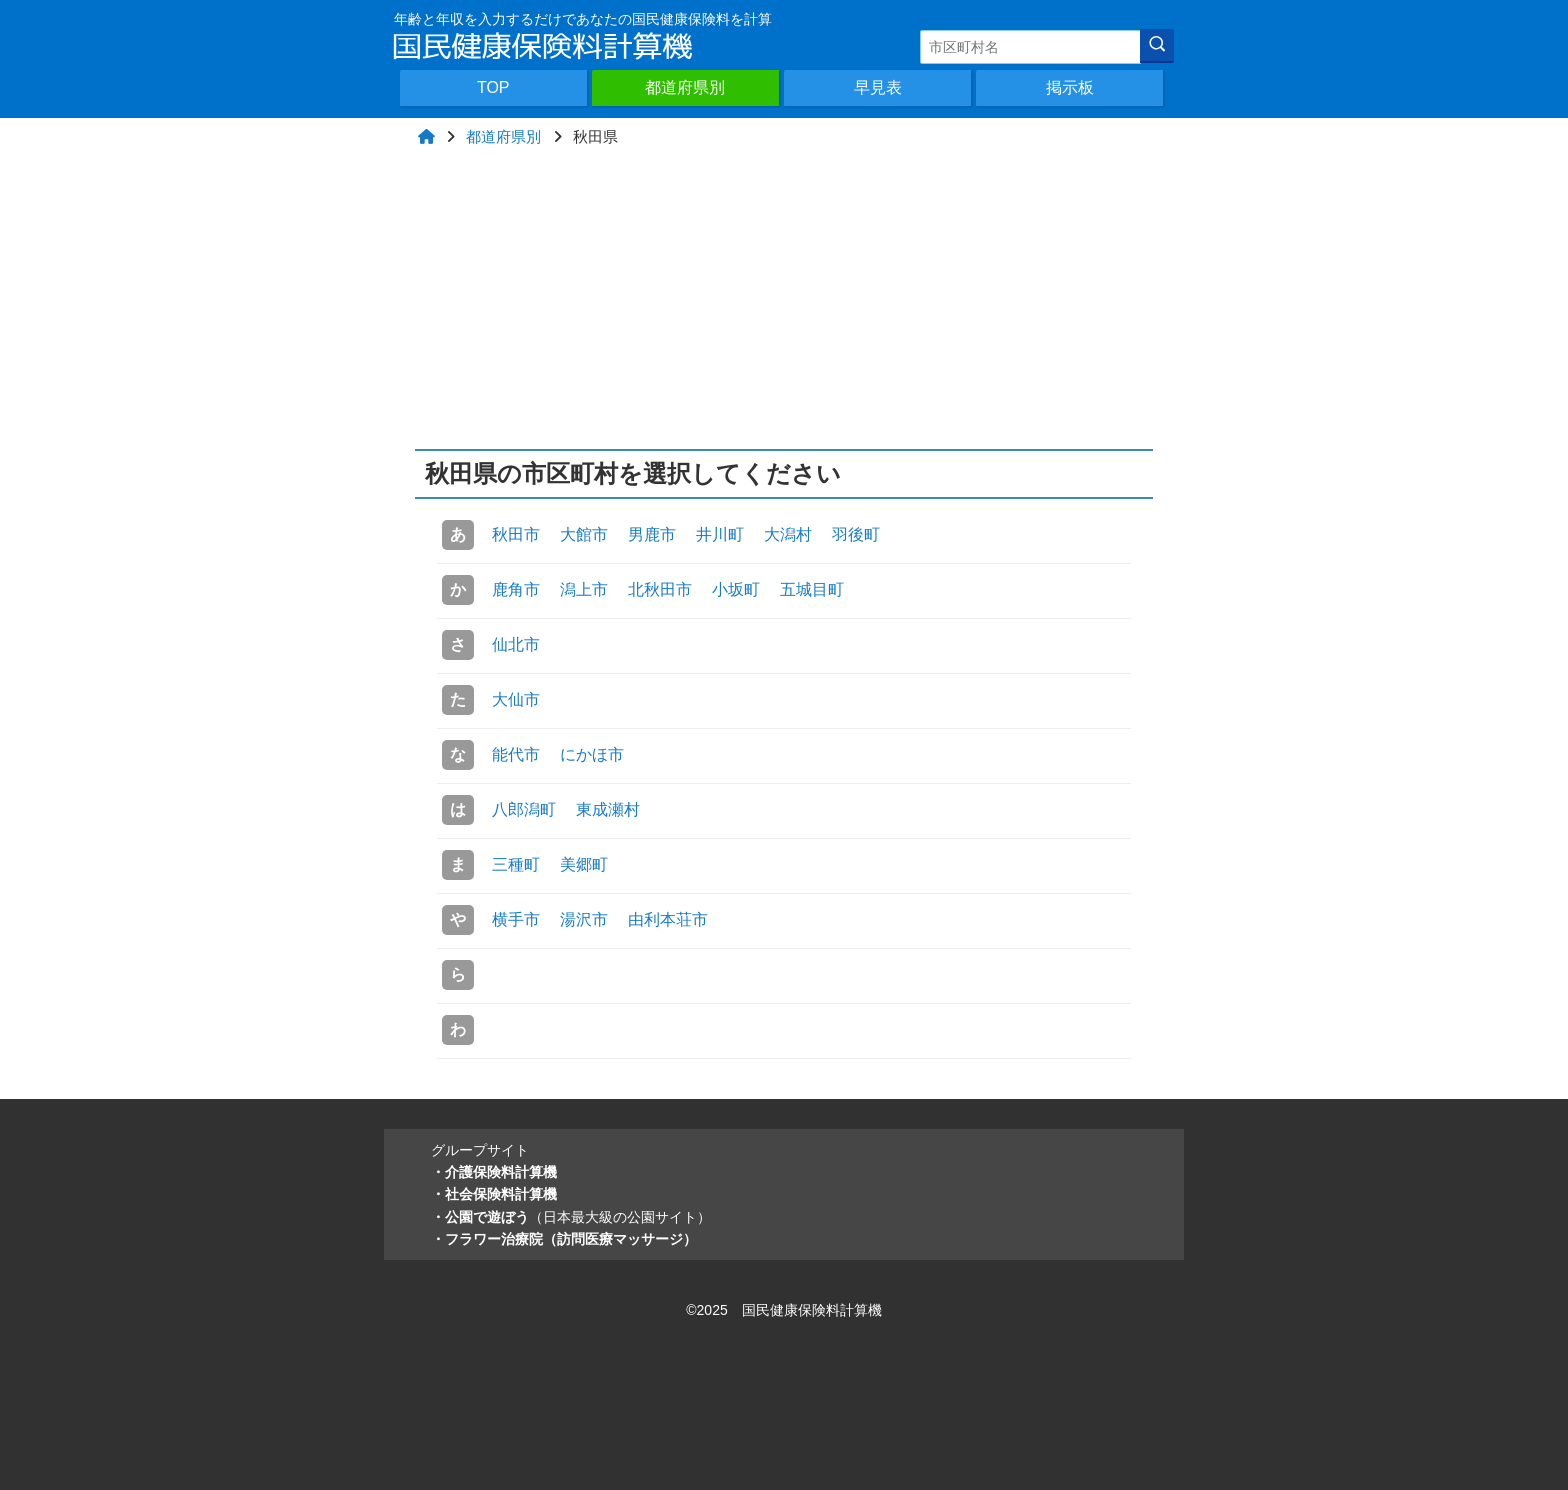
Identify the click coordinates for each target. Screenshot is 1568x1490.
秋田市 (516, 534)
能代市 (516, 754)
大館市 (584, 534)
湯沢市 (584, 919)
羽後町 (856, 534)
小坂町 (736, 589)
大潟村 (788, 534)
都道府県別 (685, 87)
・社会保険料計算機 (494, 1194)
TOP (493, 87)
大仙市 (516, 699)
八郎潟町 (524, 809)
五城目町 (812, 589)
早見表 (878, 87)
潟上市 (584, 589)
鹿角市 (516, 589)
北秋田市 (660, 589)
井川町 (720, 534)
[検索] (1157, 46)
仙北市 (516, 644)
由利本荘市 (668, 919)
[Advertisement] (784, 299)
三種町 (516, 864)
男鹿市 (652, 534)
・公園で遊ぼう (571, 1217)
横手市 (516, 919)
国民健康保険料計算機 (812, 1310)
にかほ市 (592, 754)
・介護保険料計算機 (494, 1172)
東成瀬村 (608, 809)
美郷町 (584, 864)
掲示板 (1070, 87)
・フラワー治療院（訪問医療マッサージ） (564, 1239)
